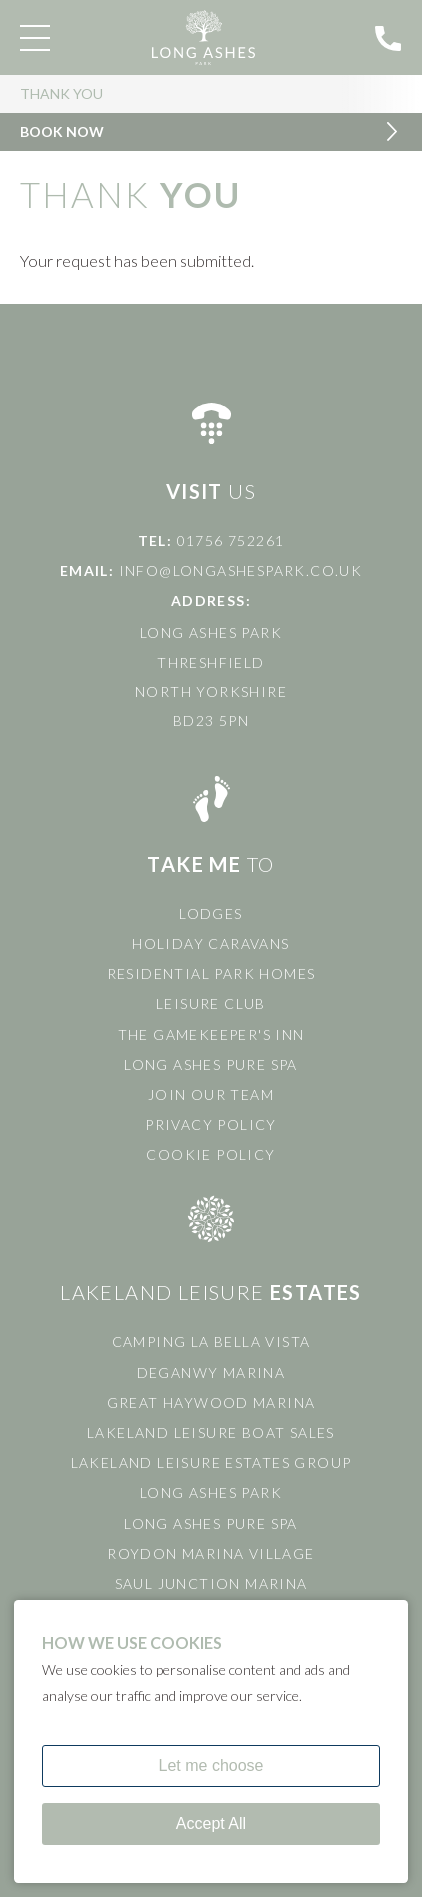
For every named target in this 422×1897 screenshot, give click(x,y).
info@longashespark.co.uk (241, 570)
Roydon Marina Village (210, 1553)
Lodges (210, 913)
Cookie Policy (210, 1154)
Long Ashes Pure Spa (211, 1064)
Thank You (61, 93)
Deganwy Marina (211, 1372)
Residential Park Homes (211, 973)
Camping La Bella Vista (211, 1341)
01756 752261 (231, 540)
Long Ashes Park (211, 1492)
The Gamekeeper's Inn (211, 1034)
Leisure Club (211, 1003)
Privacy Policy (211, 1124)
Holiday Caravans (210, 943)
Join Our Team (211, 1094)
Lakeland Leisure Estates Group (211, 1462)
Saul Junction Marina (211, 1583)
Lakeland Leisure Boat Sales (211, 1432)
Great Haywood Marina (211, 1402)
